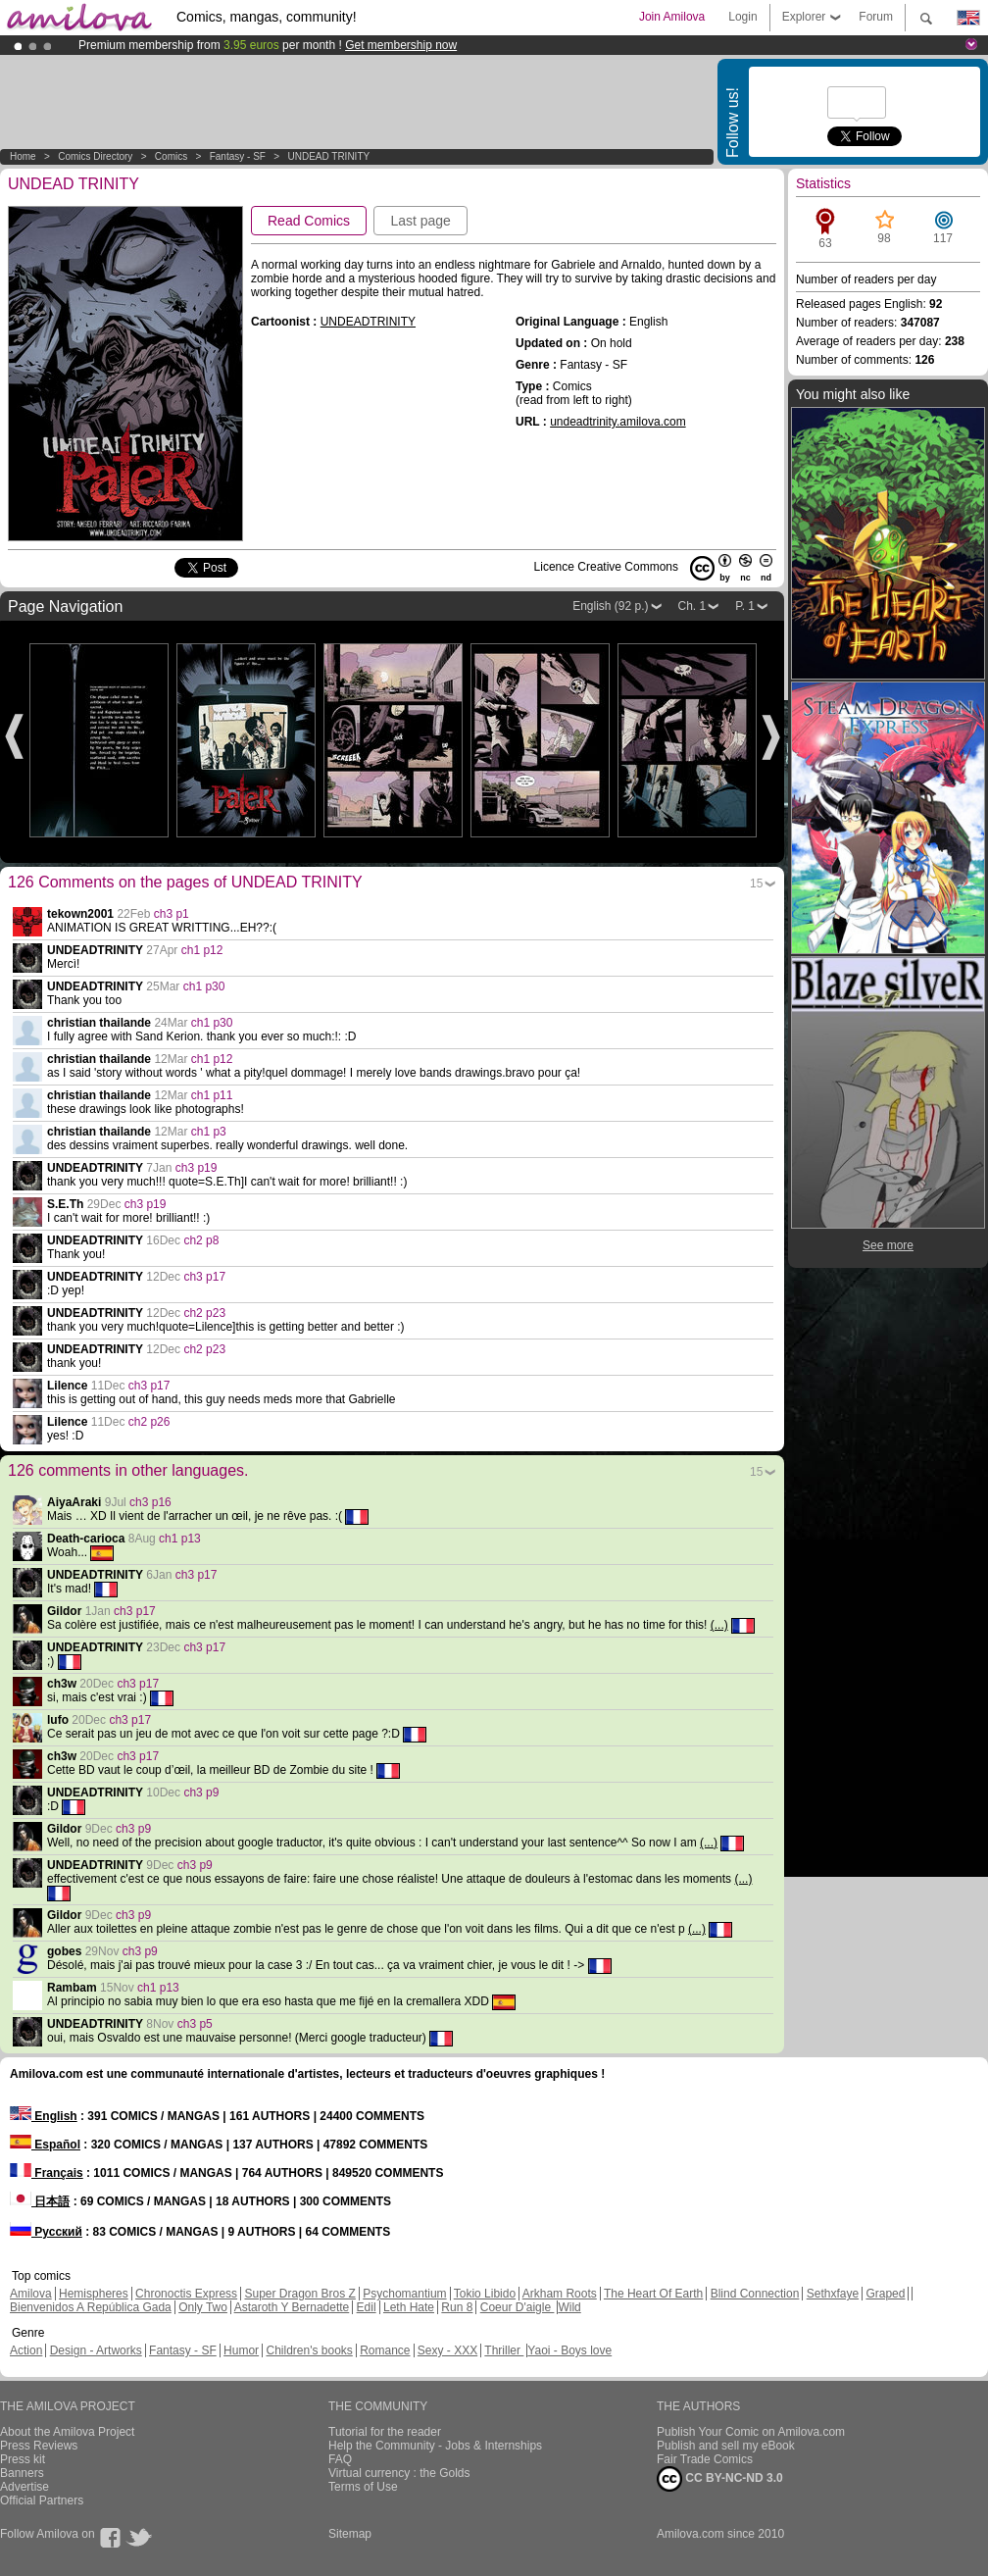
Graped (885, 2293)
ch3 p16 (150, 1502)
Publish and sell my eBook (726, 2445)
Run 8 (456, 2307)
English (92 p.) (610, 606)
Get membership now (401, 45)
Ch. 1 (692, 606)
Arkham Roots (559, 2293)
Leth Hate (408, 2307)
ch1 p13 (180, 1538)
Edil (366, 2307)
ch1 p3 (208, 1131)
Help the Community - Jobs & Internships (435, 2445)
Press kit (22, 2459)
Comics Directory (95, 156)
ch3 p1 (171, 914)
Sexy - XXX (447, 2350)
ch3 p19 (196, 1168)
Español (45, 2144)
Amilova (31, 2293)
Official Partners (41, 2500)
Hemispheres (93, 2293)
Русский (46, 2232)
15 (756, 883)
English (43, 2116)
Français (46, 2173)
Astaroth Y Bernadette (292, 2307)
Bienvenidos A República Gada (91, 2307)
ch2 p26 (149, 1422)
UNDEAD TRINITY (328, 156)
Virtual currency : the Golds (399, 2473)
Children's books (309, 2350)
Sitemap (349, 2534)
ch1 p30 (204, 986)
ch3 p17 (204, 1277)
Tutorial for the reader (384, 2432)
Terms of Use (363, 2487)
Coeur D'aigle (517, 2307)
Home (23, 156)
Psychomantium (404, 2293)
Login (742, 17)
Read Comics (309, 220)
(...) (719, 1625)
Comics (171, 156)
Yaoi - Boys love (569, 2350)
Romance (385, 2350)
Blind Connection (755, 2293)
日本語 (40, 2201)
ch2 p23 (204, 1313)
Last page (420, 220)
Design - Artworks (96, 2350)
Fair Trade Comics (705, 2459)
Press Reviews (38, 2445)
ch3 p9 (201, 1792)
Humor (241, 2350)
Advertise (24, 2487)
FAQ (340, 2459)
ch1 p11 (212, 1095)
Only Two (202, 2307)
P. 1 (745, 606)
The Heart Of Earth (653, 2293)
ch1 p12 (202, 950)
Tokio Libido (485, 2293)
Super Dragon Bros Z (299, 2293)
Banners (22, 2473)
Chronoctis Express (186, 2293)
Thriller (503, 2350)
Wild (569, 2307)
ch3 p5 (195, 2024)
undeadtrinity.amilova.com (618, 422)
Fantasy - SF (238, 156)
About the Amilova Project (67, 2432)
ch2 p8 (201, 1240)
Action (26, 2350)
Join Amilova (672, 17)
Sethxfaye (833, 2293)
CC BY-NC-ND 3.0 (720, 2479)
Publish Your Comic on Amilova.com (751, 2432)
